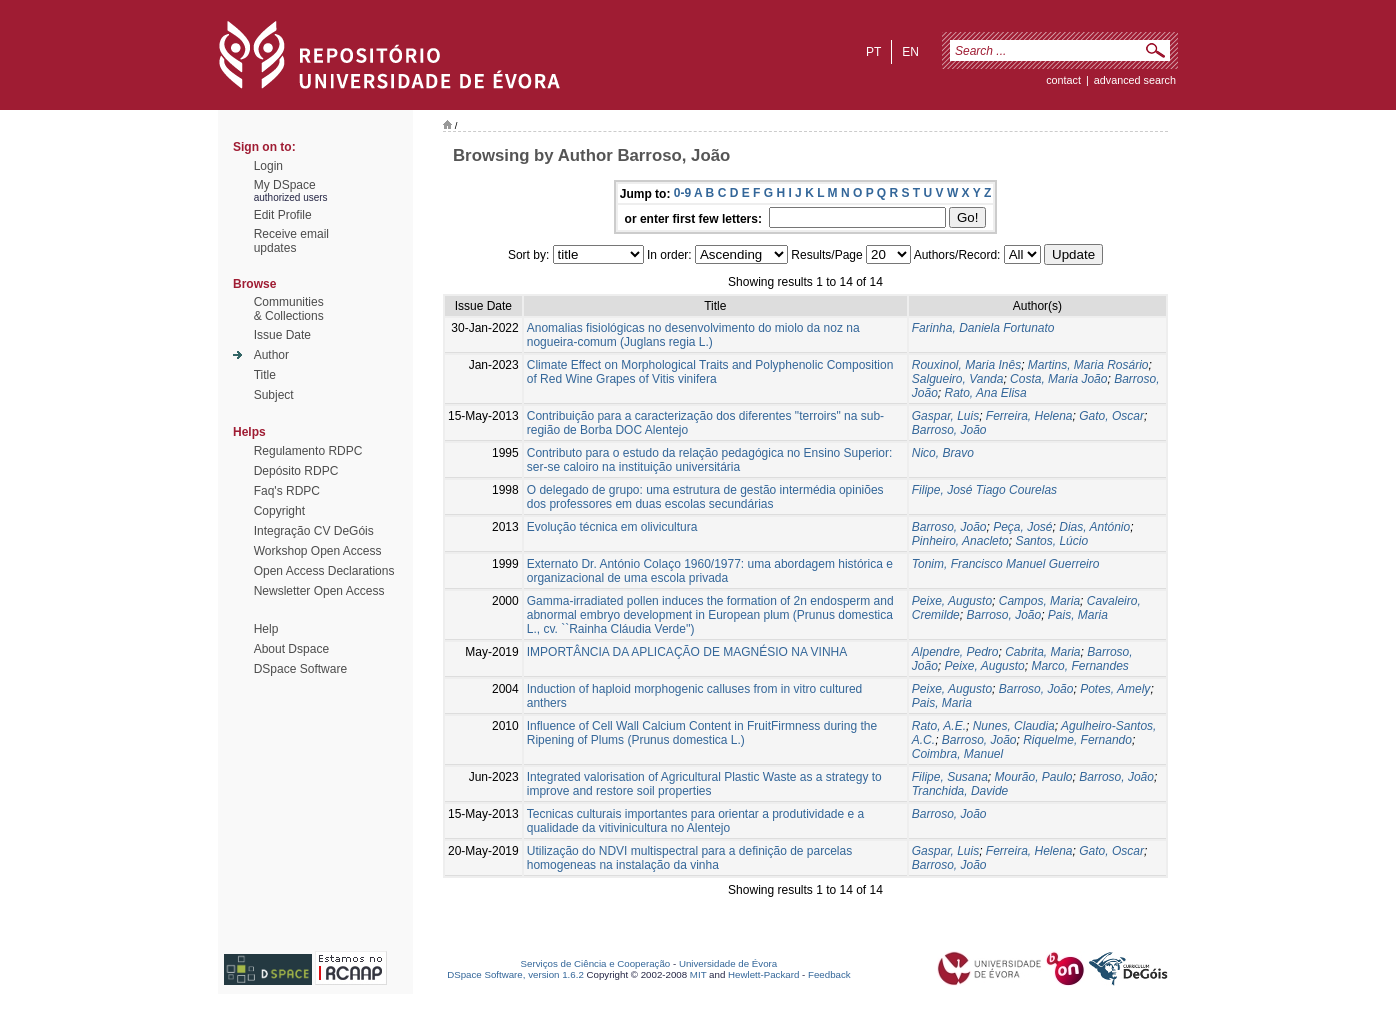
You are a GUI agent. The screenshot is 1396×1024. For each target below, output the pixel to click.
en (910, 52)
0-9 (682, 193)
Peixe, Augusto (952, 601)
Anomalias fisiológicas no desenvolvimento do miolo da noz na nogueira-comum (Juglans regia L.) (693, 335)
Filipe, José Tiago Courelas (984, 490)
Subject (274, 395)
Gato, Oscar (1111, 416)
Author (271, 355)
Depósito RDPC (296, 471)
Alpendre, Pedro (955, 652)
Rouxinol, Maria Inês (966, 365)
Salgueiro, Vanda (958, 379)
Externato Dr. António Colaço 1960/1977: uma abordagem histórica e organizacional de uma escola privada (710, 571)
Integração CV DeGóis (314, 531)
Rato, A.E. (939, 726)
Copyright (279, 511)
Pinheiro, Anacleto (960, 541)
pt (873, 52)
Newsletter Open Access (319, 591)
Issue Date (282, 335)
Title (265, 375)
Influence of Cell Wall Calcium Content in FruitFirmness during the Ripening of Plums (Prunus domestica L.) (702, 733)
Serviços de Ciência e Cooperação (596, 963)
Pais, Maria (1078, 615)
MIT (698, 974)
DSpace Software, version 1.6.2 (515, 974)
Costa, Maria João (1058, 379)
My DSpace (285, 185)
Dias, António (1094, 527)
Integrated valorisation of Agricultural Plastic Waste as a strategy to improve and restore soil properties (704, 784)
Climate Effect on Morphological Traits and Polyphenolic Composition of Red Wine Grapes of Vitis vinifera (710, 372)
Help (266, 629)
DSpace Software (300, 669)
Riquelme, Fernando (1077, 740)
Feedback (829, 974)
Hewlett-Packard (763, 974)
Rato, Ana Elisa (985, 393)
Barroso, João (949, 430)
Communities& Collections (289, 309)
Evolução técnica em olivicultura (612, 527)
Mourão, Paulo (1034, 777)
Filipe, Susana (950, 777)
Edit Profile (283, 215)
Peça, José (1022, 527)
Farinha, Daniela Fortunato (983, 328)
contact (1063, 80)
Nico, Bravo (943, 453)
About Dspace (291, 649)
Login (268, 166)
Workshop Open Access (318, 551)
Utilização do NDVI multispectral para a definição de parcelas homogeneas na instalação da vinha (690, 858)
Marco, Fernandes (1079, 666)
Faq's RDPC (287, 491)
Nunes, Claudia (1014, 726)
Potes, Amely (1115, 689)
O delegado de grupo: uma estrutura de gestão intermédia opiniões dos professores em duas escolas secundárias (705, 497)
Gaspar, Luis (945, 416)
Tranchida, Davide (960, 791)
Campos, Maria (1039, 601)
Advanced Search (1135, 80)
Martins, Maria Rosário (1088, 365)
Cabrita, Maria (1042, 652)
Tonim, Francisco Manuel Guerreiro (1006, 564)
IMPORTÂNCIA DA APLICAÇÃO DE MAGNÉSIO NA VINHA (687, 652)
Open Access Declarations (324, 571)
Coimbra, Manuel (957, 754)
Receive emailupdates (291, 241)
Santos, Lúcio (1051, 541)
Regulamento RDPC (308, 451)
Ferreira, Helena (1029, 416)
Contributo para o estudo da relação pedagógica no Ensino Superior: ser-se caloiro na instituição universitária (710, 460)
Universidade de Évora (728, 963)
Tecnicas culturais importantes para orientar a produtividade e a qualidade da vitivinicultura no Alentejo (696, 821)
